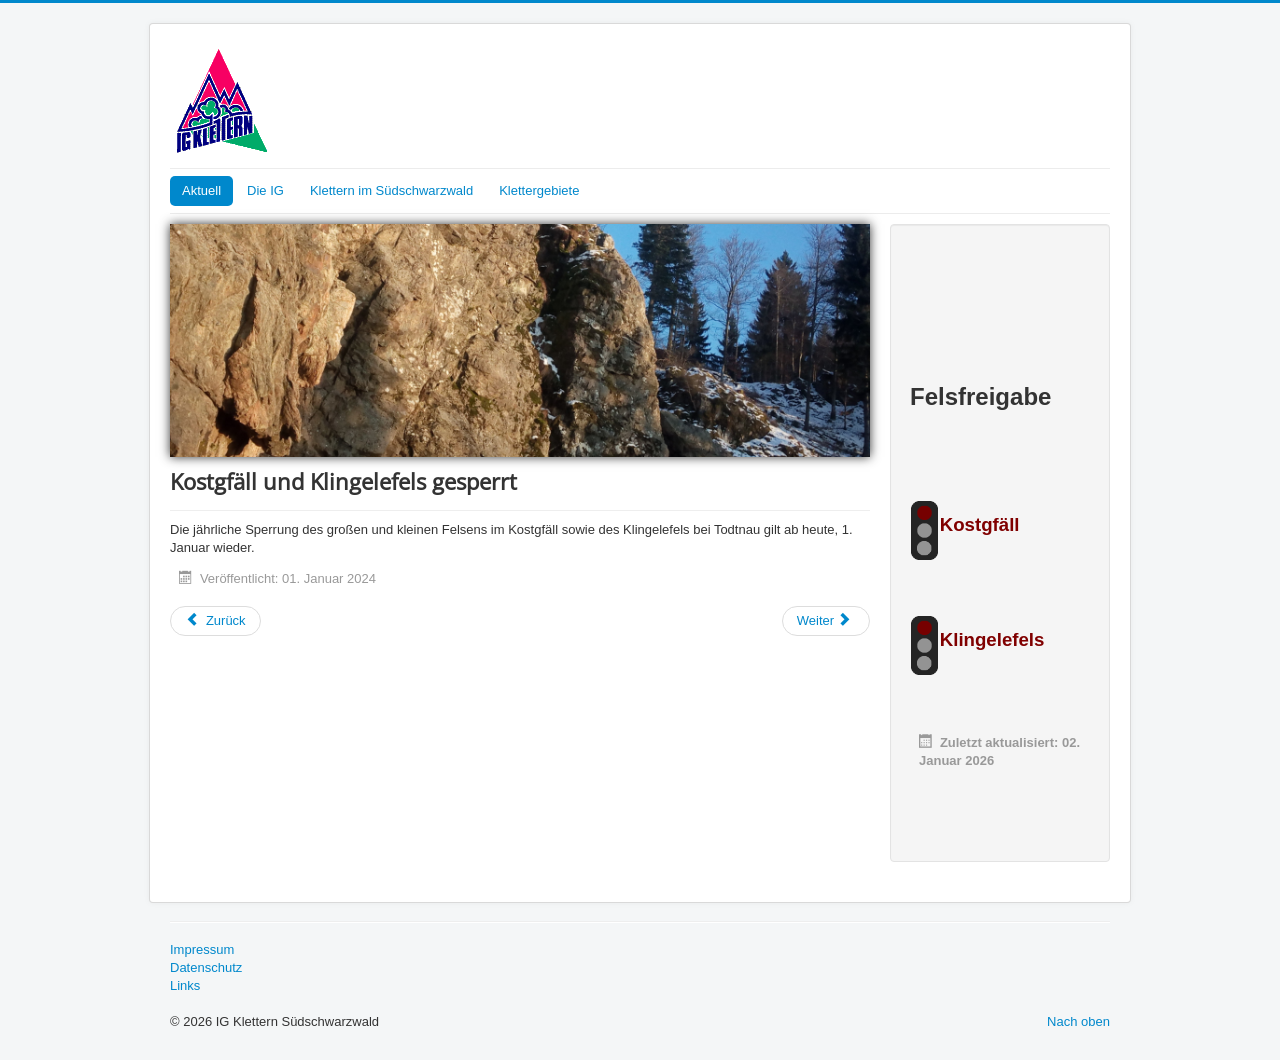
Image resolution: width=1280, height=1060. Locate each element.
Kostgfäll (980, 524)
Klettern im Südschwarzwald (391, 190)
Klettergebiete (539, 190)
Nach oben (1078, 1021)
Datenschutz (206, 967)
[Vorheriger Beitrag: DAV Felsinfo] (215, 621)
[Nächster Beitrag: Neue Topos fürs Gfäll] (826, 621)
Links (185, 985)
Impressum (202, 949)
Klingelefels (992, 639)
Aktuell (201, 190)
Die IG (265, 190)
